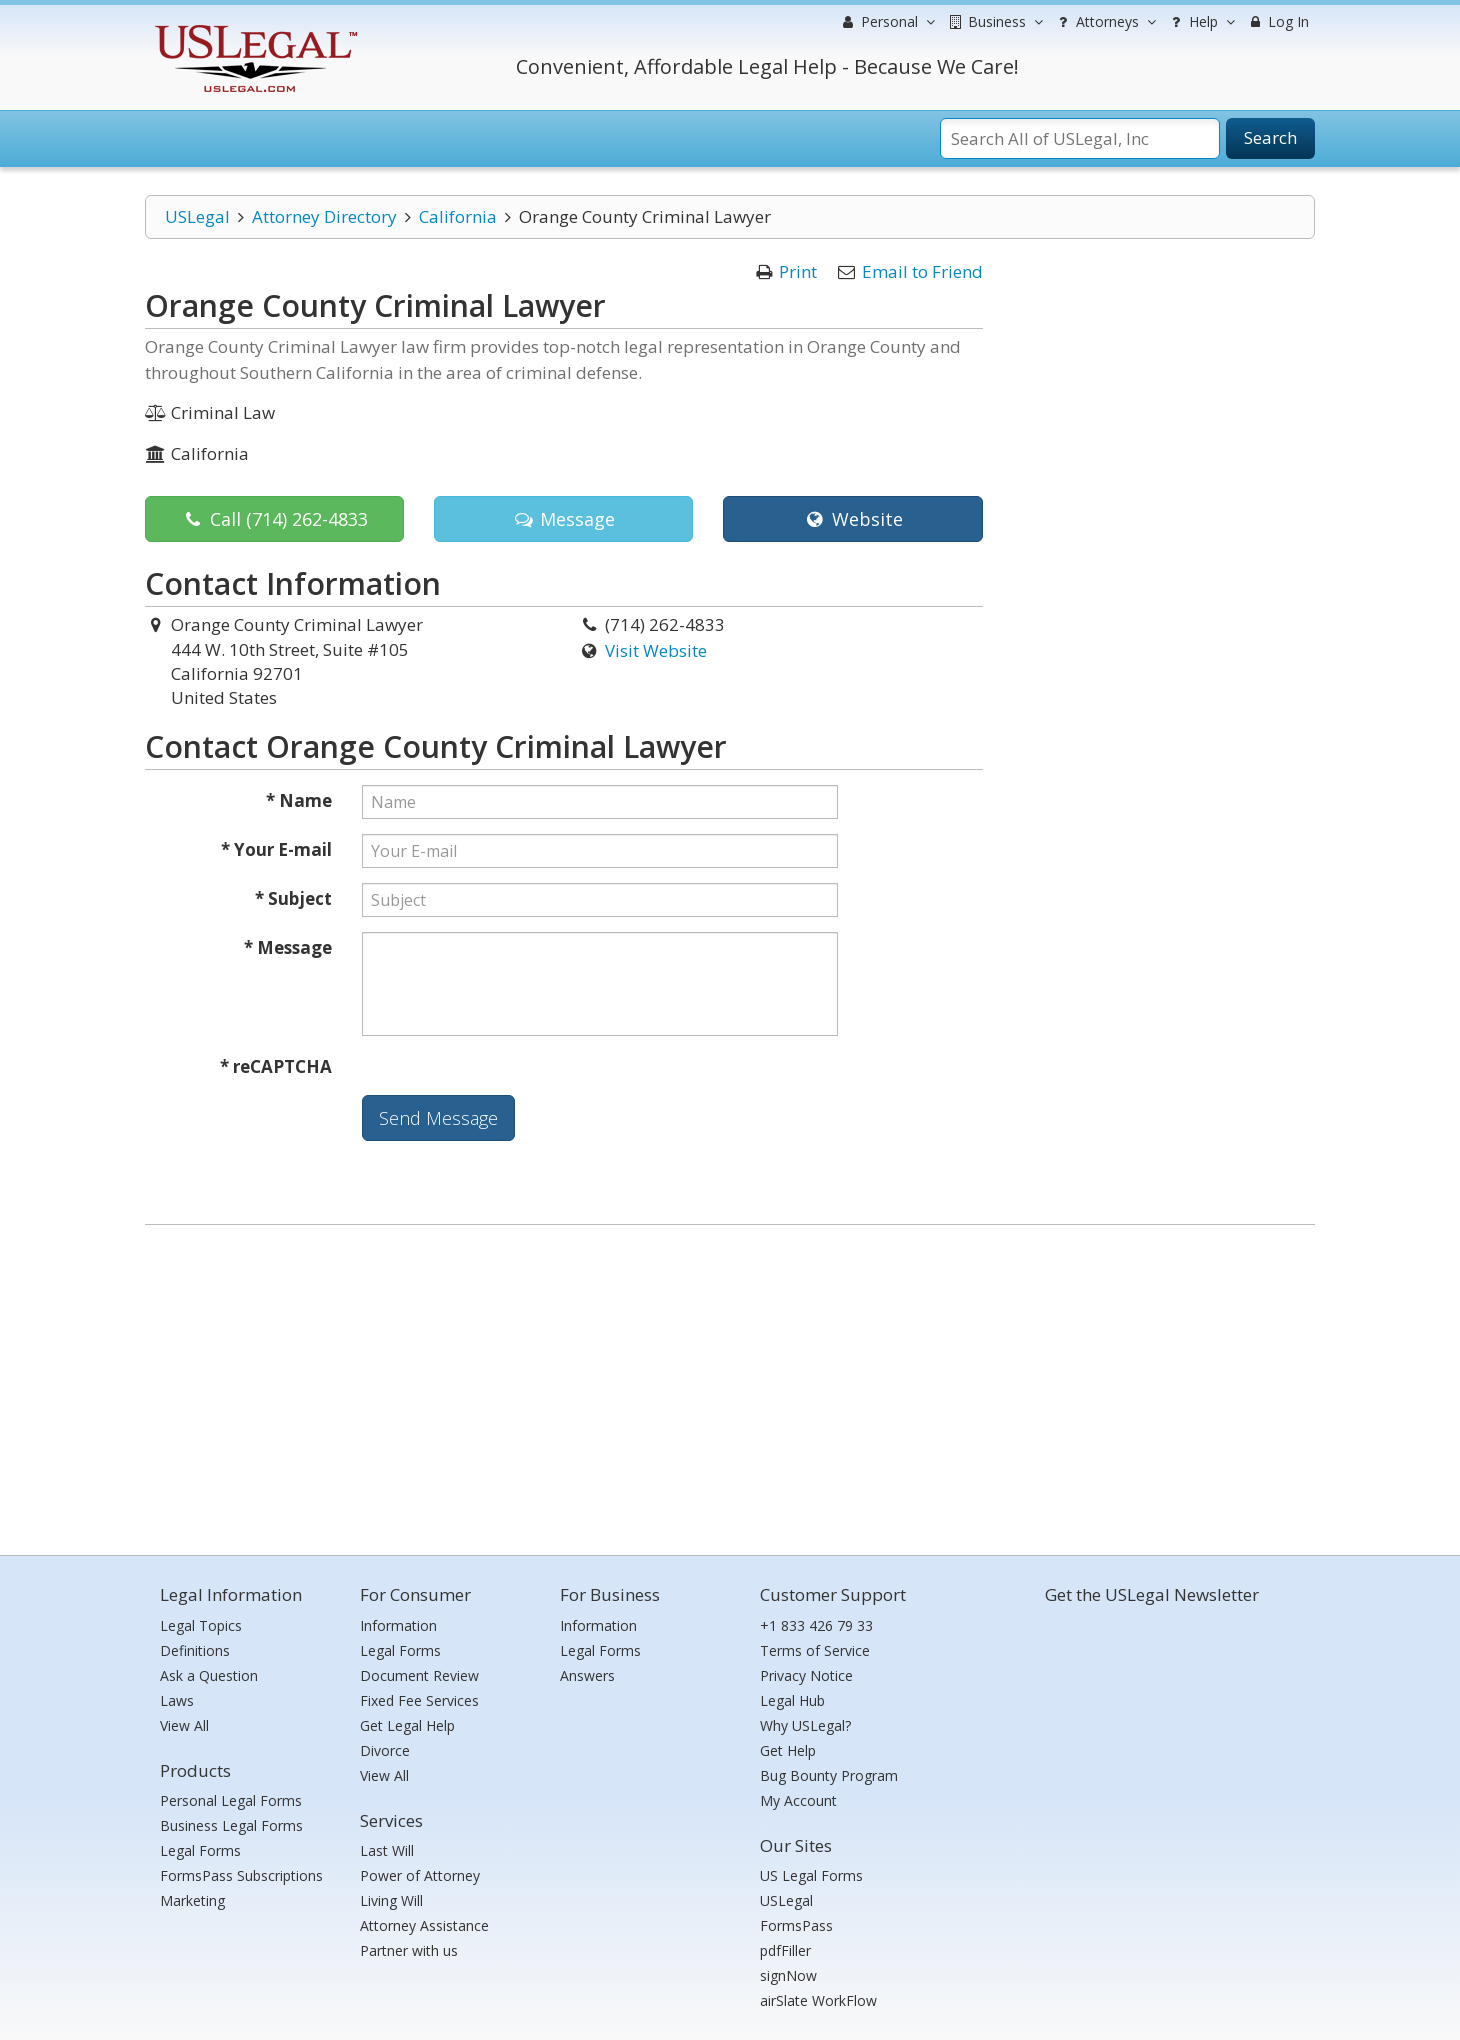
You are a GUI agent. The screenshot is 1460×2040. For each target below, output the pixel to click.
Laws (177, 1700)
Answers (587, 1675)
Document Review (419, 1675)
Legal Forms (200, 1850)
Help (1200, 22)
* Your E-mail (276, 849)
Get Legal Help (407, 1725)
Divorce (385, 1750)
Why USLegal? (805, 1725)
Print (798, 271)
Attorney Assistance (424, 1925)
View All (184, 1725)
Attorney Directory (324, 216)
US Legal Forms (811, 1875)
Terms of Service (815, 1650)
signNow (788, 1975)
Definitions (195, 1650)
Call (275, 519)
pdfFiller (785, 1950)
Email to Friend (922, 271)
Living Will (391, 1900)
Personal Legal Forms (231, 1800)
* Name (299, 800)
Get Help (788, 1750)
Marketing (192, 1900)
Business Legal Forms (231, 1825)
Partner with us (409, 1950)
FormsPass (796, 1925)
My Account (798, 1800)
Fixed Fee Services (419, 1700)
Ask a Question (209, 1675)
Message (563, 519)
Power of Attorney (420, 1875)
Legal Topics (201, 1625)
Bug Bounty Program (829, 1775)
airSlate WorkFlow (818, 2000)
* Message (288, 947)
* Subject (293, 898)
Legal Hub (792, 1700)
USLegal (197, 216)
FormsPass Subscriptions (241, 1875)
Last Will (387, 1850)
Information (398, 1625)
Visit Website (656, 650)
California (458, 216)
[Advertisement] (730, 1385)
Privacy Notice (806, 1675)
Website (852, 519)
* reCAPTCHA (276, 1066)
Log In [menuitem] (1277, 21)
